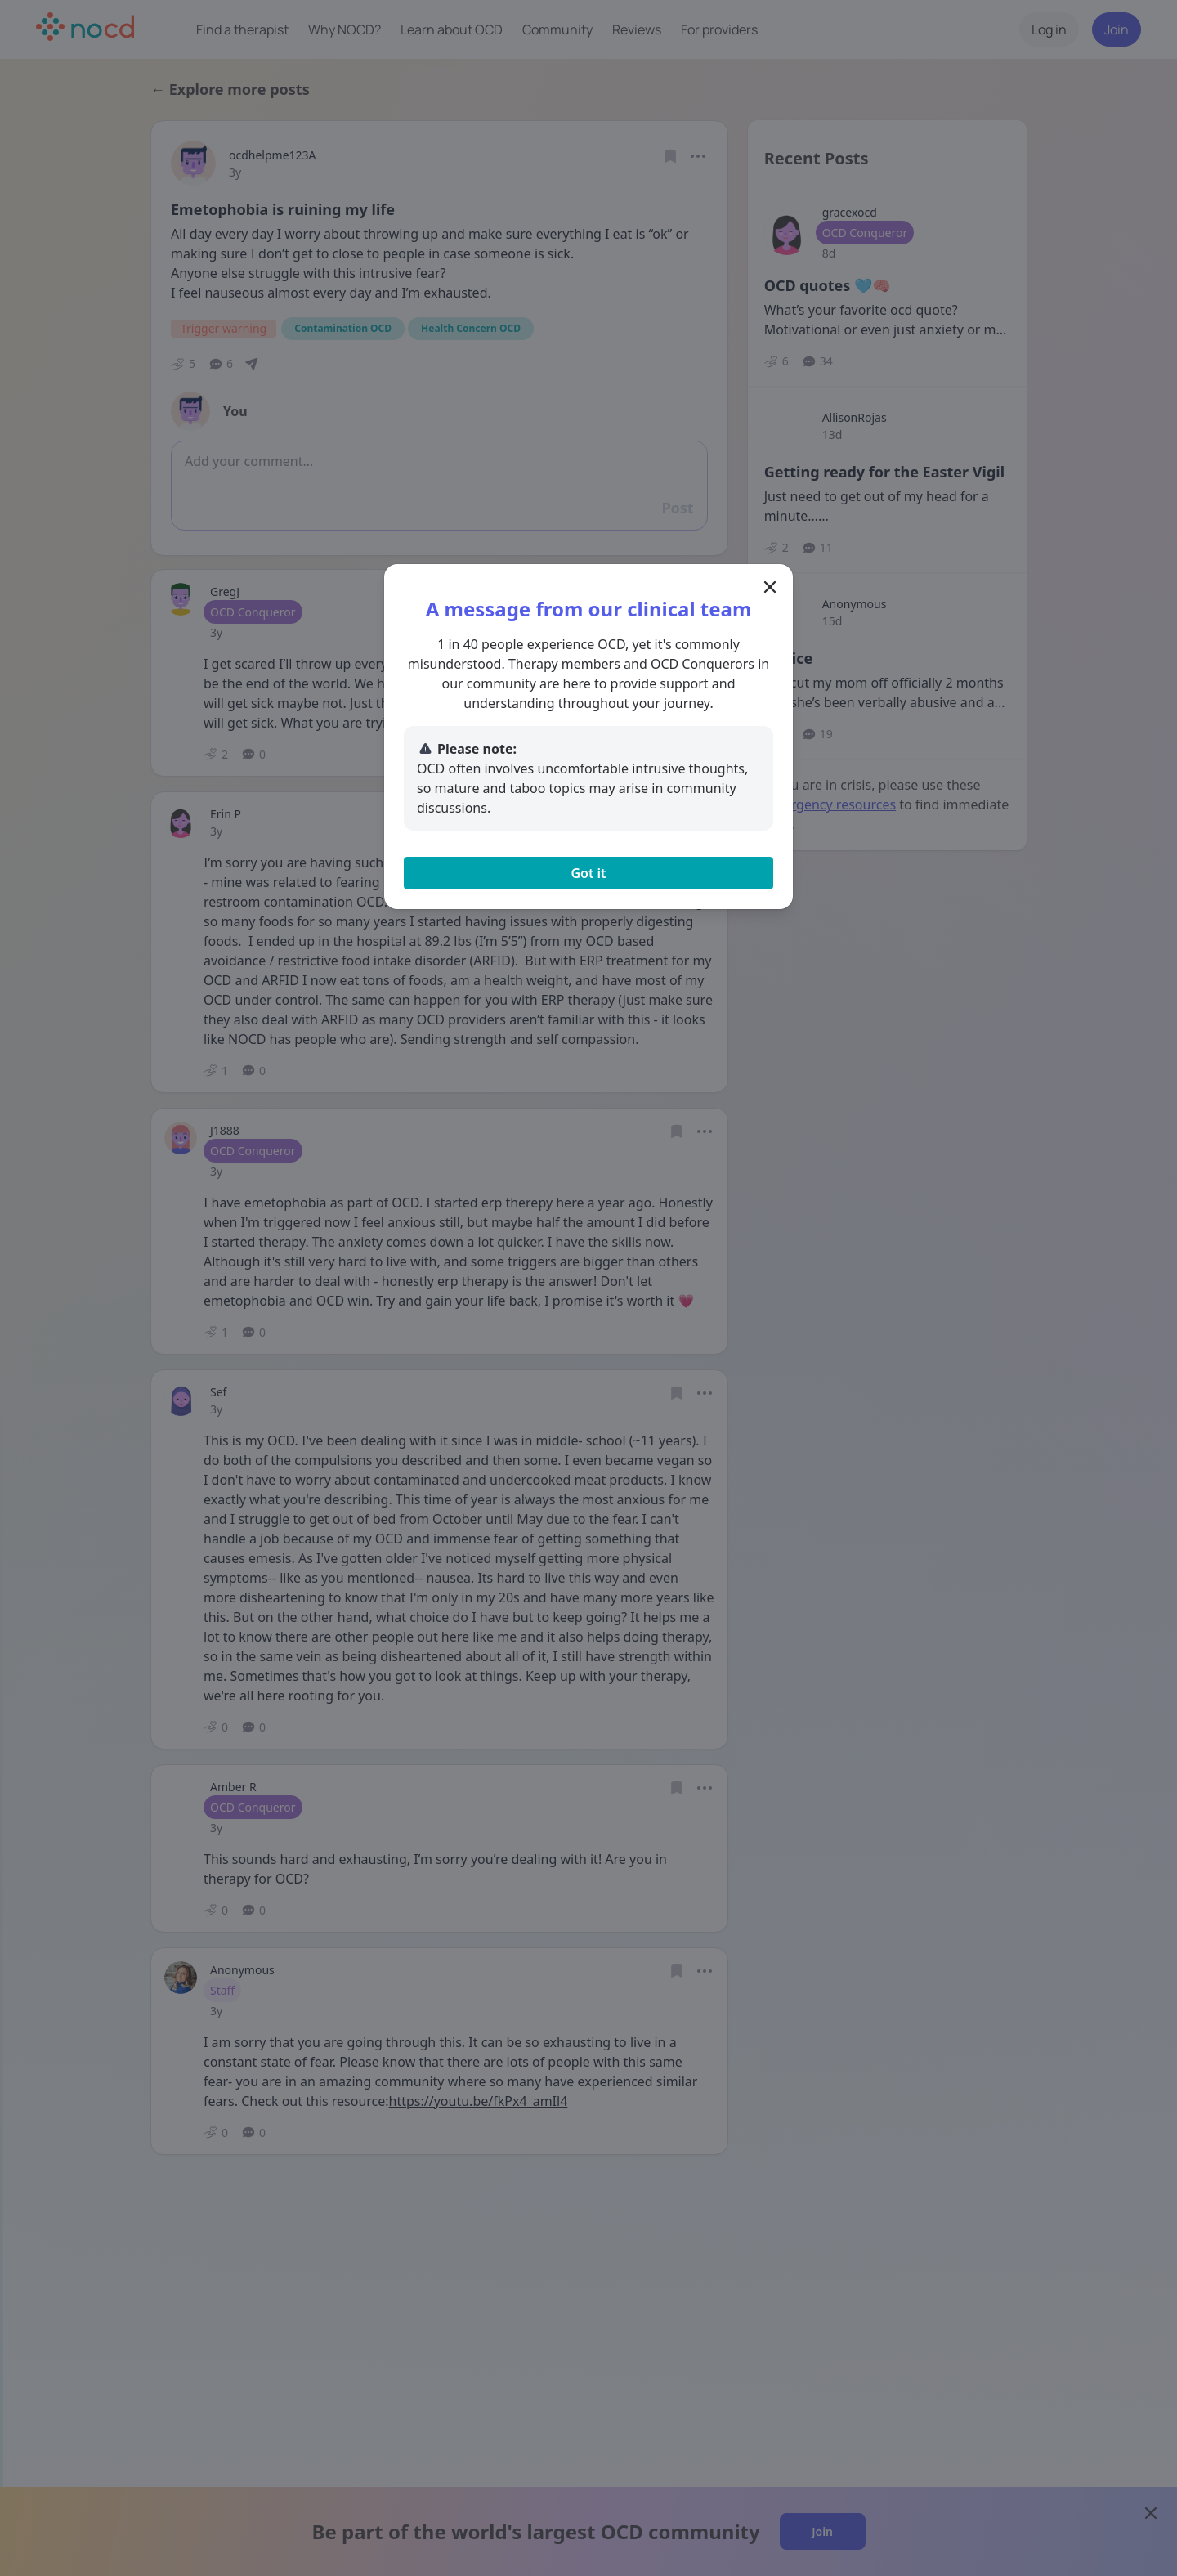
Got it (588, 873)
